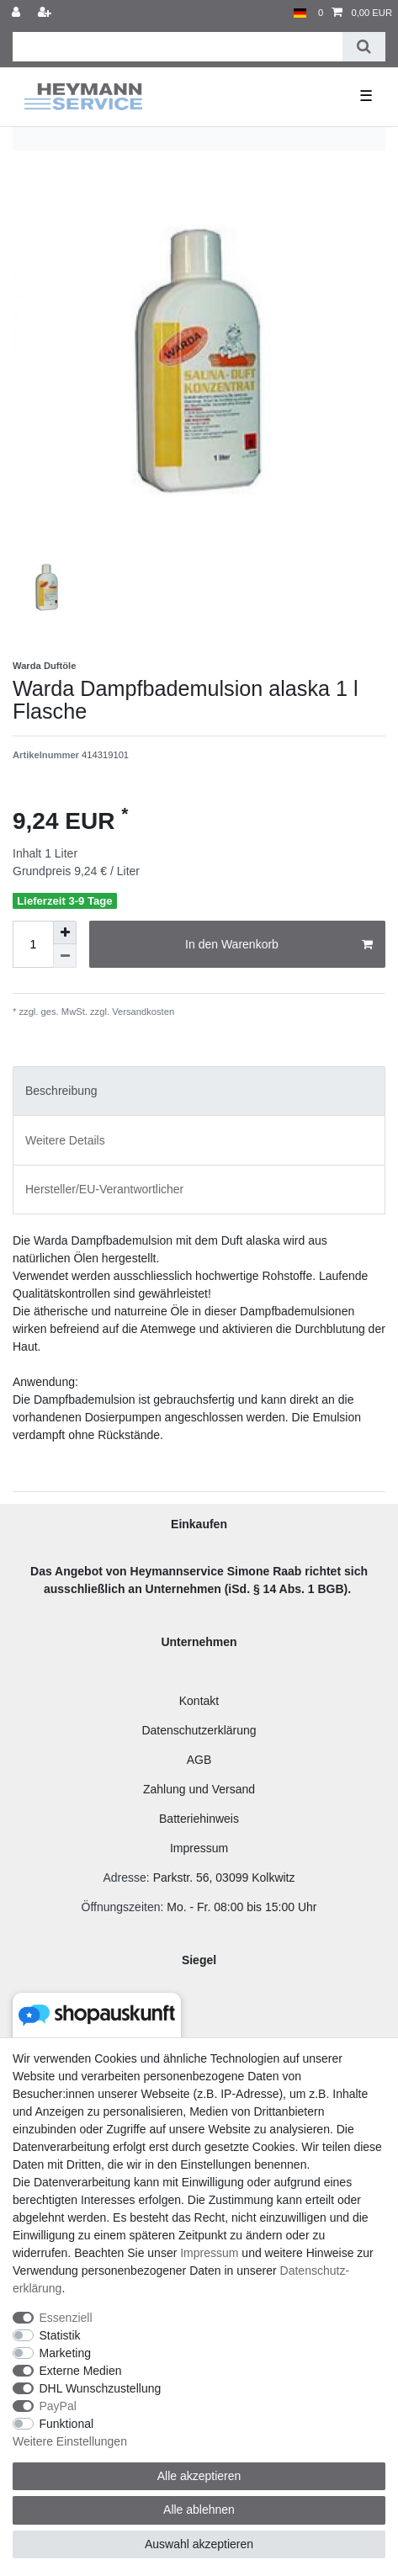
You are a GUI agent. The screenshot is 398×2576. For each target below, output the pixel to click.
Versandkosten (141, 1011)
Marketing (65, 2353)
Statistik (60, 2335)
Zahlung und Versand (199, 1789)
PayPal (58, 2406)
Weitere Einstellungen (70, 2441)
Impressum (199, 1848)
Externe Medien (81, 2370)
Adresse (124, 1877)
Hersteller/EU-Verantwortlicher (104, 1189)
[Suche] (363, 46)
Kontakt (199, 1701)
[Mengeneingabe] (33, 944)
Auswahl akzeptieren (199, 2544)
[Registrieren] (46, 13)
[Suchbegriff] (177, 46)
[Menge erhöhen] (65, 932)
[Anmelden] (17, 13)
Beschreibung (61, 1090)
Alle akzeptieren (199, 2476)
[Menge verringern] (65, 956)
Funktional (67, 2423)
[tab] (199, 1091)
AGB (199, 1759)
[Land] (300, 13)
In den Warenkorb (279, 945)
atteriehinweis (203, 1818)
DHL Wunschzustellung (101, 2388)
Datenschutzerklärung (198, 1730)
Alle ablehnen (199, 2509)
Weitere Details (65, 1140)
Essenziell (66, 2317)
